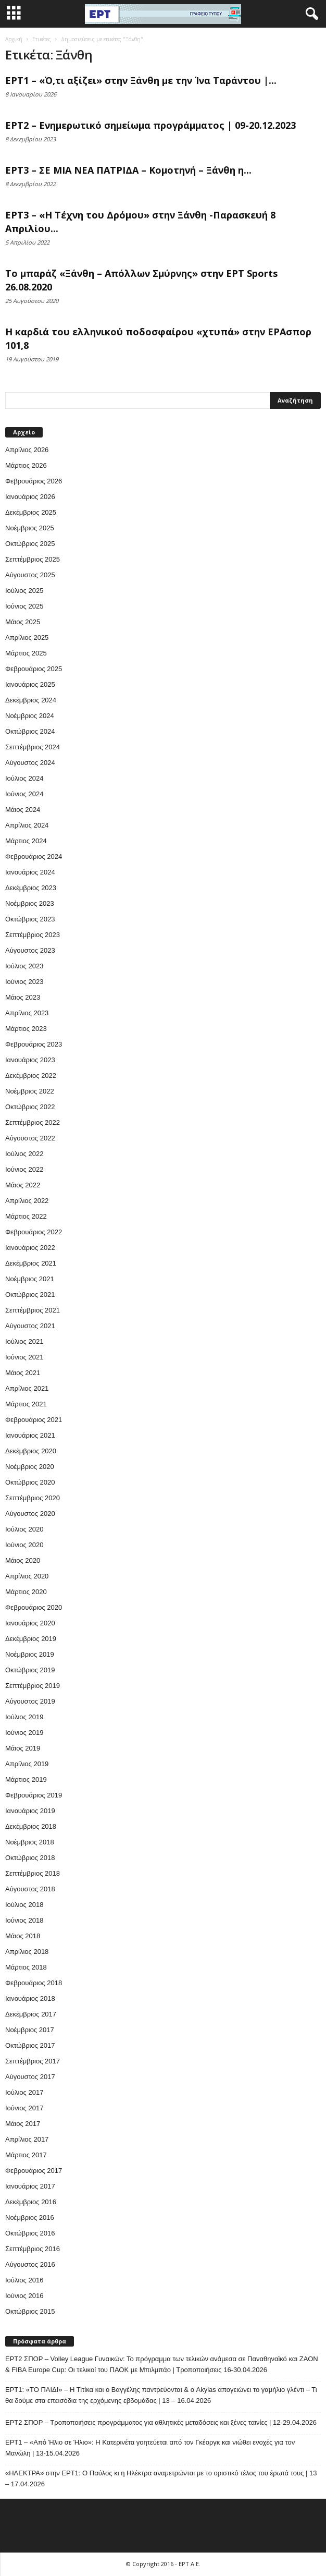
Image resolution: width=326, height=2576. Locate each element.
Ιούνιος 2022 (24, 1169)
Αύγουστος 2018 (30, 1889)
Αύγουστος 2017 (30, 2077)
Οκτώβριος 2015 (30, 2311)
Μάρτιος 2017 (26, 2155)
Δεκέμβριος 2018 (30, 1826)
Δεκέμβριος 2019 (30, 1639)
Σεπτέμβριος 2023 (32, 935)
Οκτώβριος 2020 (30, 1482)
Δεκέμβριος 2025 (30, 512)
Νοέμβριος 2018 (29, 1842)
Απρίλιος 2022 (26, 1201)
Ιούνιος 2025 (24, 606)
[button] (309, 14)
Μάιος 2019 (22, 1748)
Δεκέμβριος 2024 (30, 700)
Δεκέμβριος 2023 (30, 888)
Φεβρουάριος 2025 (33, 669)
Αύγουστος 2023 (30, 950)
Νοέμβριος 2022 (29, 1091)
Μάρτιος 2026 (26, 465)
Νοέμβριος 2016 (29, 2217)
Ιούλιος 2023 (24, 966)
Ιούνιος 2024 (24, 794)
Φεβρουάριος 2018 (33, 1983)
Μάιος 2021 (22, 1373)
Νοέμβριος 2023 (29, 903)
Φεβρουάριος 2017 (33, 2170)
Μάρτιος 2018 (26, 1967)
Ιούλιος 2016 (24, 2280)
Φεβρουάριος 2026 (33, 481)
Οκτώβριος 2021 (30, 1294)
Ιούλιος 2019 (24, 1717)
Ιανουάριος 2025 (30, 684)
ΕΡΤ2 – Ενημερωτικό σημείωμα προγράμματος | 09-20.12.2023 (150, 125)
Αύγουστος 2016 (30, 2264)
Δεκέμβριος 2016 (30, 2202)
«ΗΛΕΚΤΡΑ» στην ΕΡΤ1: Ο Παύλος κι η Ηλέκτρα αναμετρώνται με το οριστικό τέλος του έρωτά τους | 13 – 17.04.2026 (161, 2478)
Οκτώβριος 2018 (30, 1858)
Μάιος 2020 (22, 1560)
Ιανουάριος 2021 (30, 1435)
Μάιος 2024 (22, 809)
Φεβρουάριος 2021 (33, 1420)
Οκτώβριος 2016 (30, 2233)
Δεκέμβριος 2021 (30, 1263)
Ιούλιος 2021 (24, 1341)
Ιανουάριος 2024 (30, 872)
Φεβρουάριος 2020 (33, 1607)
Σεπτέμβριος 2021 (32, 1310)
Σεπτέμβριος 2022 (32, 1122)
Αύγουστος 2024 (30, 763)
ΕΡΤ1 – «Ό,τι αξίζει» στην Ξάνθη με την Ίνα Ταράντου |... (141, 80)
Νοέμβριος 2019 (29, 1654)
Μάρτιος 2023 (26, 1028)
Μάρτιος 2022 (26, 1216)
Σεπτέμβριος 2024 (32, 747)
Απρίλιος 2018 (26, 1951)
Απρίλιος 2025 (26, 637)
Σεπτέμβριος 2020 (32, 1498)
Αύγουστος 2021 (30, 1326)
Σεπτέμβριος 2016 (32, 2249)
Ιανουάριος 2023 (30, 1060)
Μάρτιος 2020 (26, 1592)
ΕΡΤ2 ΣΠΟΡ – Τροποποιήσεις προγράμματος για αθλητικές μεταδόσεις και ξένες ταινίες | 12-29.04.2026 (161, 2422)
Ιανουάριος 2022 (30, 1247)
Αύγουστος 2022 (30, 1138)
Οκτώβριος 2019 (30, 1670)
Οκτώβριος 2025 (30, 544)
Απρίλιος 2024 (26, 825)
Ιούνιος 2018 (24, 1920)
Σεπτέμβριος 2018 (32, 1873)
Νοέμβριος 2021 (29, 1279)
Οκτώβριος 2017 (30, 2045)
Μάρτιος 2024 (26, 841)
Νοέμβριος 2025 (29, 528)
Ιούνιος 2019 (24, 1732)
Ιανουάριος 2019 (30, 1811)
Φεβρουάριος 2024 (33, 856)
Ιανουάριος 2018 (30, 1998)
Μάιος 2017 (22, 2124)
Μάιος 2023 (22, 997)
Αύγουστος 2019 (30, 1701)
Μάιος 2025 (22, 622)
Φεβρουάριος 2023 (33, 1044)
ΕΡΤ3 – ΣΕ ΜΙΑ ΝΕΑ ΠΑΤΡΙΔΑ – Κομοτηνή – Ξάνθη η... (128, 170)
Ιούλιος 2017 (24, 2092)
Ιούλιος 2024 (24, 778)
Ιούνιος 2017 (24, 2108)
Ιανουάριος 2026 (30, 497)
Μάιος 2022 (22, 1185)
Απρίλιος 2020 (26, 1576)
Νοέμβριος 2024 (29, 716)
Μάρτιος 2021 (26, 1404)
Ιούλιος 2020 (24, 1529)
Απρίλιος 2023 (26, 1013)
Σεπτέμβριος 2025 (32, 559)
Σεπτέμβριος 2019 (32, 1686)
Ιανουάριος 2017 (30, 2186)
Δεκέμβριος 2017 (30, 2014)
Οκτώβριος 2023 (30, 919)
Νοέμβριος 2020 (29, 1467)
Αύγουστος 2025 (30, 575)
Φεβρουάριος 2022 (33, 1232)
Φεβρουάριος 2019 (33, 1795)
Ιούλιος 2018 (24, 1905)
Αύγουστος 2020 (30, 1513)
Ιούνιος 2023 (24, 982)
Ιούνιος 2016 (24, 2296)
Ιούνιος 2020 (24, 1545)
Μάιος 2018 (22, 1936)
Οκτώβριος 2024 (30, 731)
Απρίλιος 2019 (26, 1764)
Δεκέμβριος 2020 (30, 1451)
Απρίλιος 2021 (26, 1388)
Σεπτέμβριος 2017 (32, 2061)
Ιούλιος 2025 (24, 590)
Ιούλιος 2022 (24, 1154)
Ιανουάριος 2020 (30, 1623)
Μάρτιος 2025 (26, 653)
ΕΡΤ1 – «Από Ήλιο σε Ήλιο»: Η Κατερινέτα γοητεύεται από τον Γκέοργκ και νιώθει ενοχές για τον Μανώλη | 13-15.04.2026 (150, 2447)
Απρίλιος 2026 (26, 450)
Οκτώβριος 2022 (30, 1107)
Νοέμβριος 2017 (29, 2030)
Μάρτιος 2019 (26, 1779)
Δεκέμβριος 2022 (30, 1075)
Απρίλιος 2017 (26, 2139)
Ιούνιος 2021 (24, 1357)
